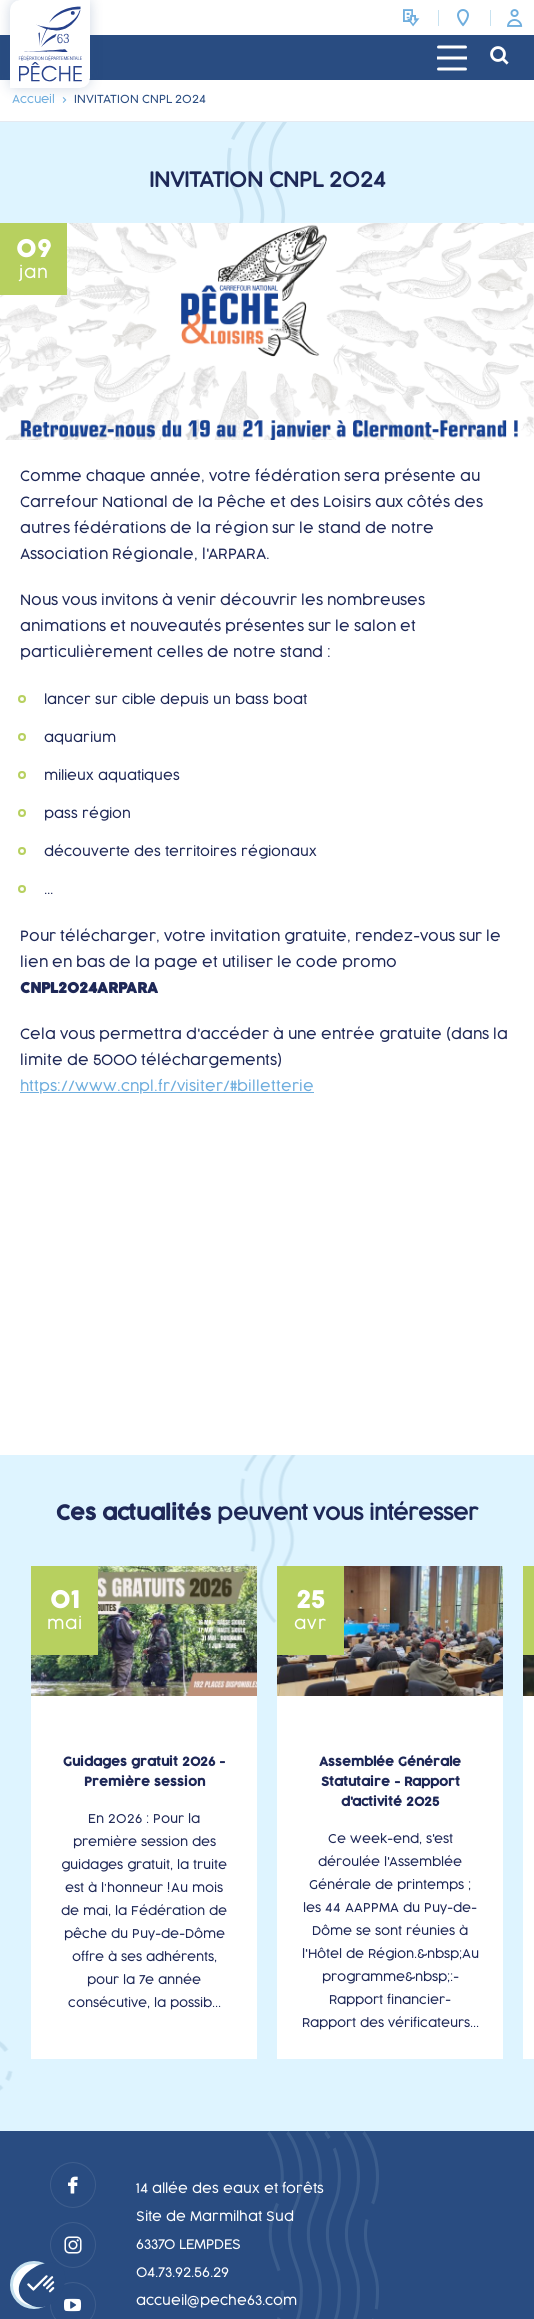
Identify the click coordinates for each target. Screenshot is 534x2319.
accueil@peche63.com (216, 2301)
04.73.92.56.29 (182, 2273)
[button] (42, 2285)
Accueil (33, 99)
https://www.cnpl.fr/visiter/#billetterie (167, 1086)
